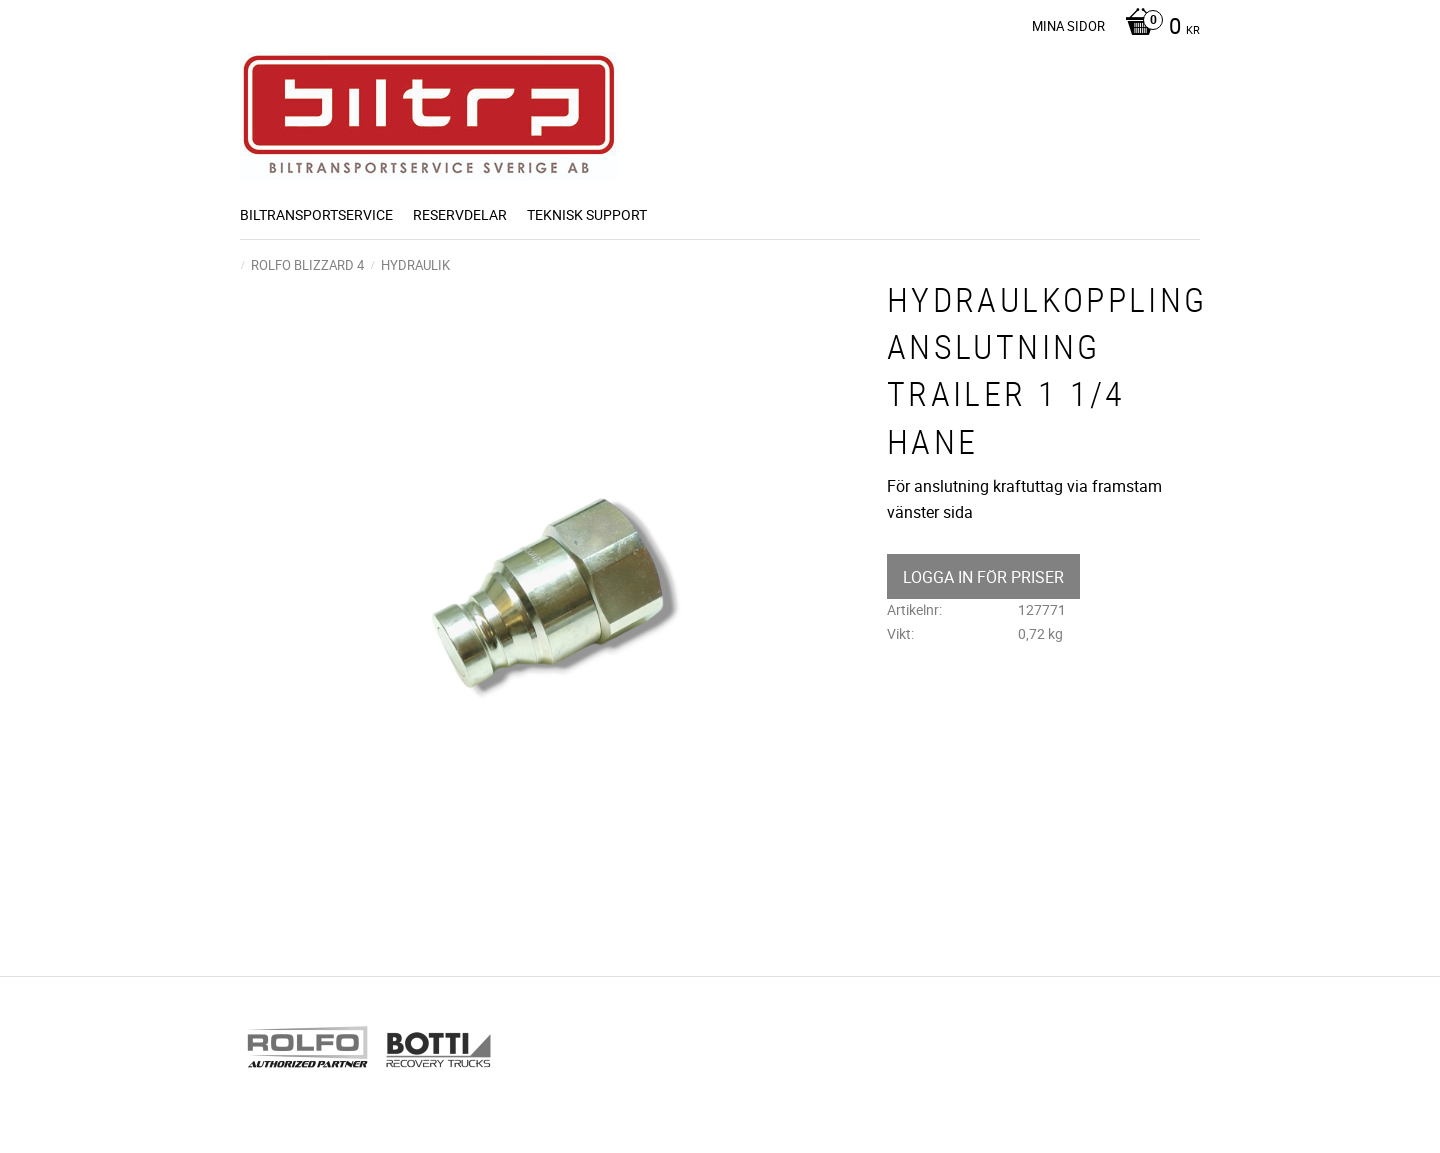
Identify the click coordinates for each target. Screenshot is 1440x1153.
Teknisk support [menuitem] (587, 214)
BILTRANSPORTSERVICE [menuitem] (316, 214)
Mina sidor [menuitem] (1068, 26)
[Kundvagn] (1157, 28)
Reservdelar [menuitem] (460, 214)
